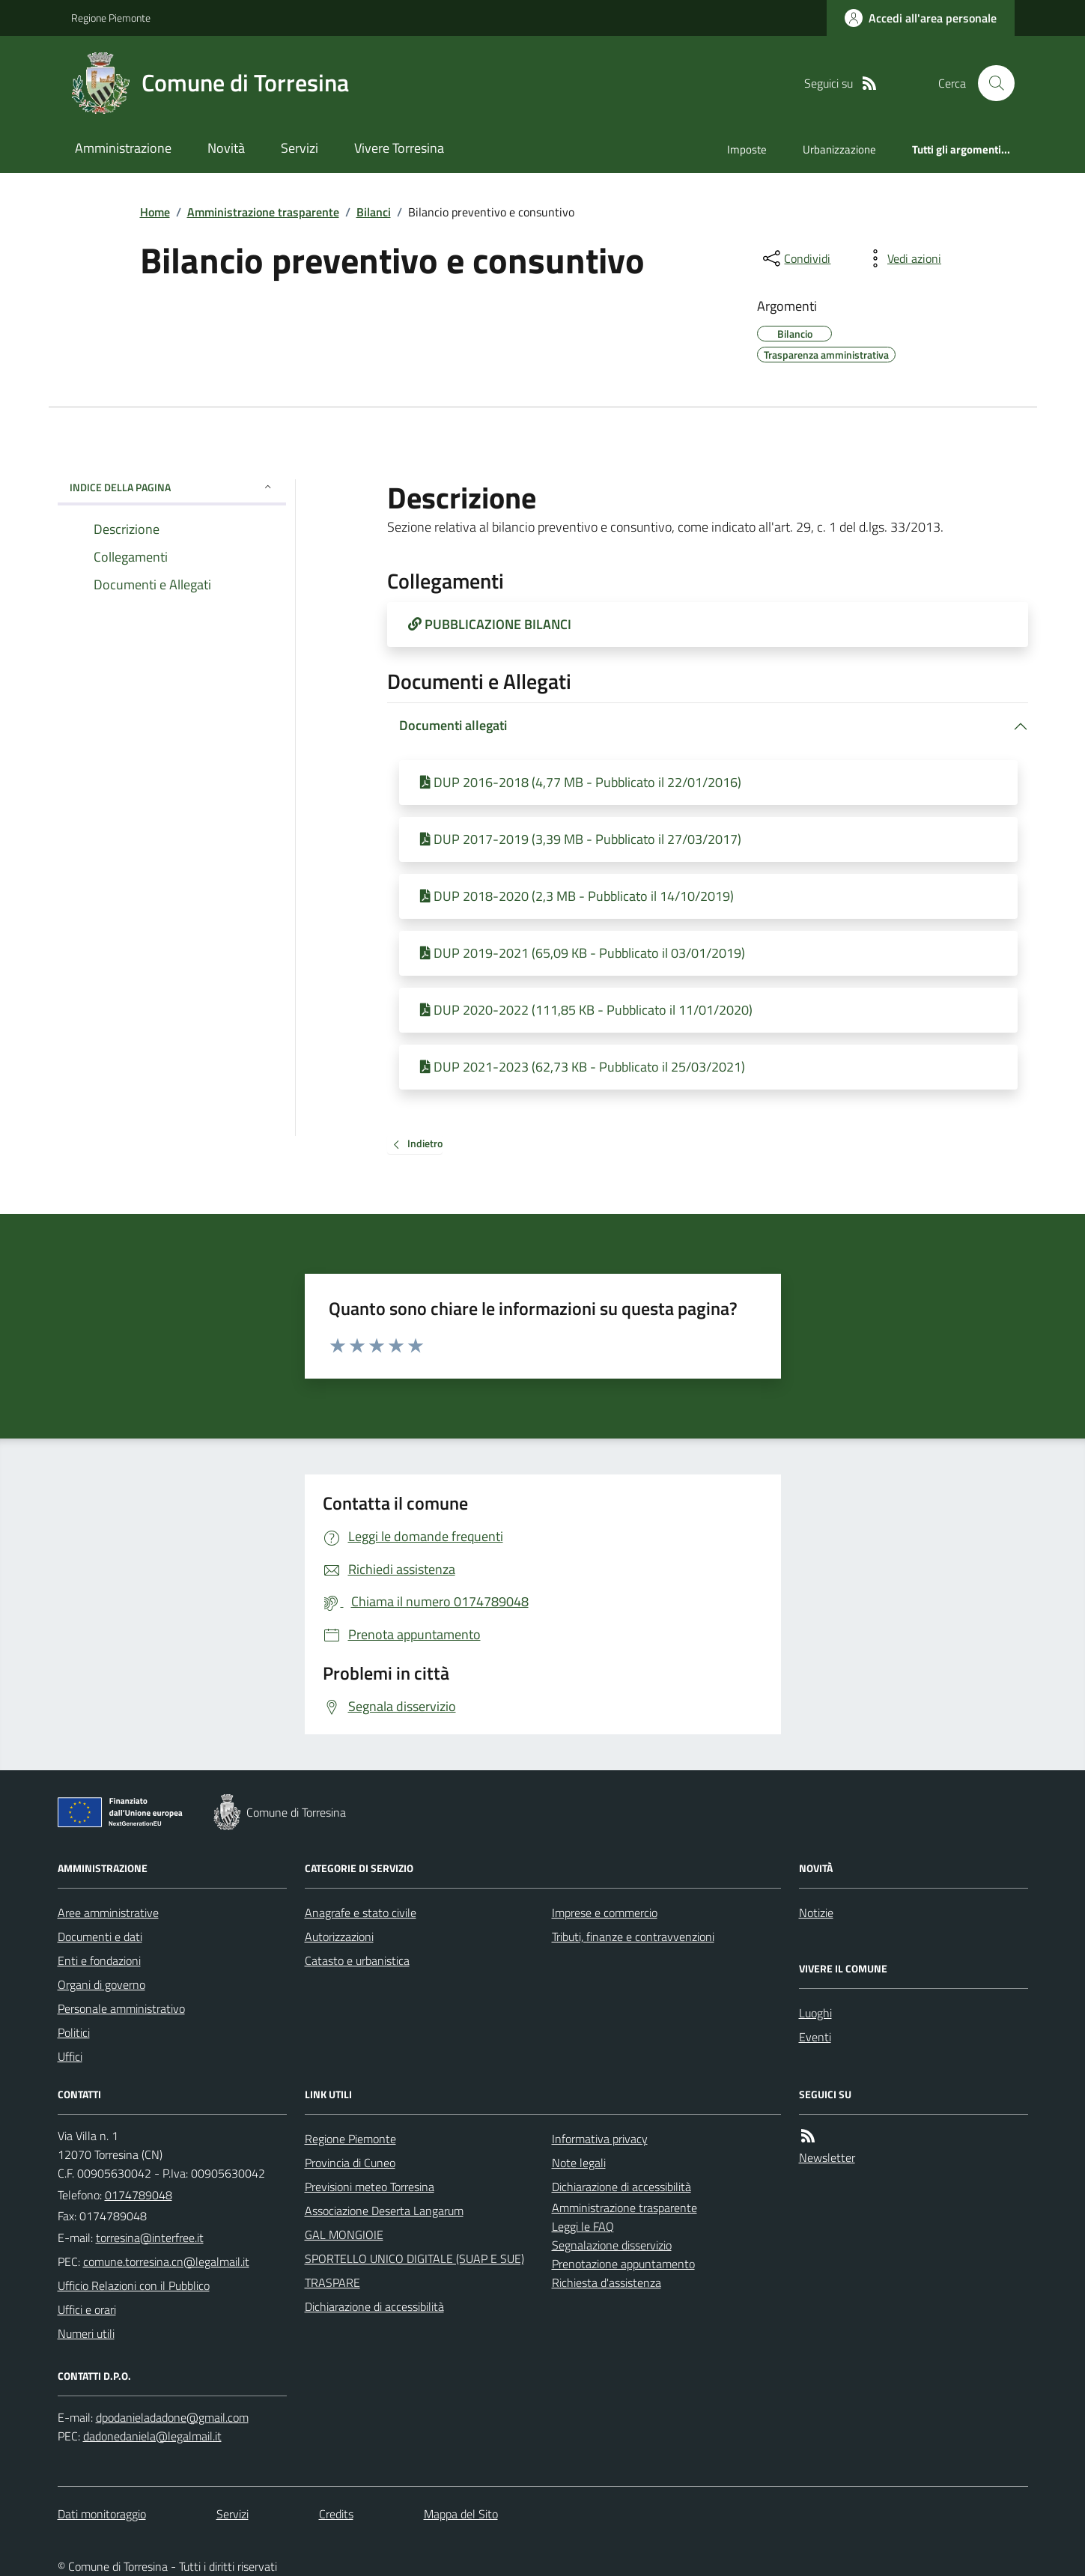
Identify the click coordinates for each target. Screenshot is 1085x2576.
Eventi (815, 2037)
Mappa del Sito (461, 2514)
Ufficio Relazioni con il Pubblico (134, 2285)
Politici (74, 2032)
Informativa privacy (600, 2139)
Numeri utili (86, 2333)
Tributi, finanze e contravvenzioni (633, 1936)
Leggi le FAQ (583, 2226)
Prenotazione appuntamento (623, 2264)
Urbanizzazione (839, 149)
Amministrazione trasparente (263, 212)
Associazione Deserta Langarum (384, 2211)
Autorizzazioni (339, 1936)
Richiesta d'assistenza (606, 2282)
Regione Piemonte (111, 17)
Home (155, 212)
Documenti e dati (100, 1936)
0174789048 (138, 2195)
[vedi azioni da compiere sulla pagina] (902, 258)
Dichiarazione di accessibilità (374, 2306)
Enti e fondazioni (99, 1960)
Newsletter (827, 2157)
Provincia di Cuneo (350, 2163)
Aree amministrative (108, 1913)
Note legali (579, 2163)
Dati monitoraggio (102, 2514)
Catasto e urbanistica (357, 1960)
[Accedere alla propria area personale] (921, 18)
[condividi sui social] (795, 258)
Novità (226, 148)
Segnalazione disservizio (612, 2245)
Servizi (299, 148)
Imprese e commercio (604, 1913)
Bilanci (373, 212)
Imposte (747, 149)
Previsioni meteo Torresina (369, 2187)
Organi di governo (101, 1984)
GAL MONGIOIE (344, 2235)
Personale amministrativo (121, 2008)
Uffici (70, 2056)
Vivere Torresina (399, 148)
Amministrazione (123, 148)
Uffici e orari (87, 2309)
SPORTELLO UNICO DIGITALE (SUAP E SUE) (414, 2258)
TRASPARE (332, 2282)
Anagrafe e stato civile (360, 1913)
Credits (336, 2514)
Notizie (816, 1913)
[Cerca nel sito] (990, 83)
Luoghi (815, 2013)
